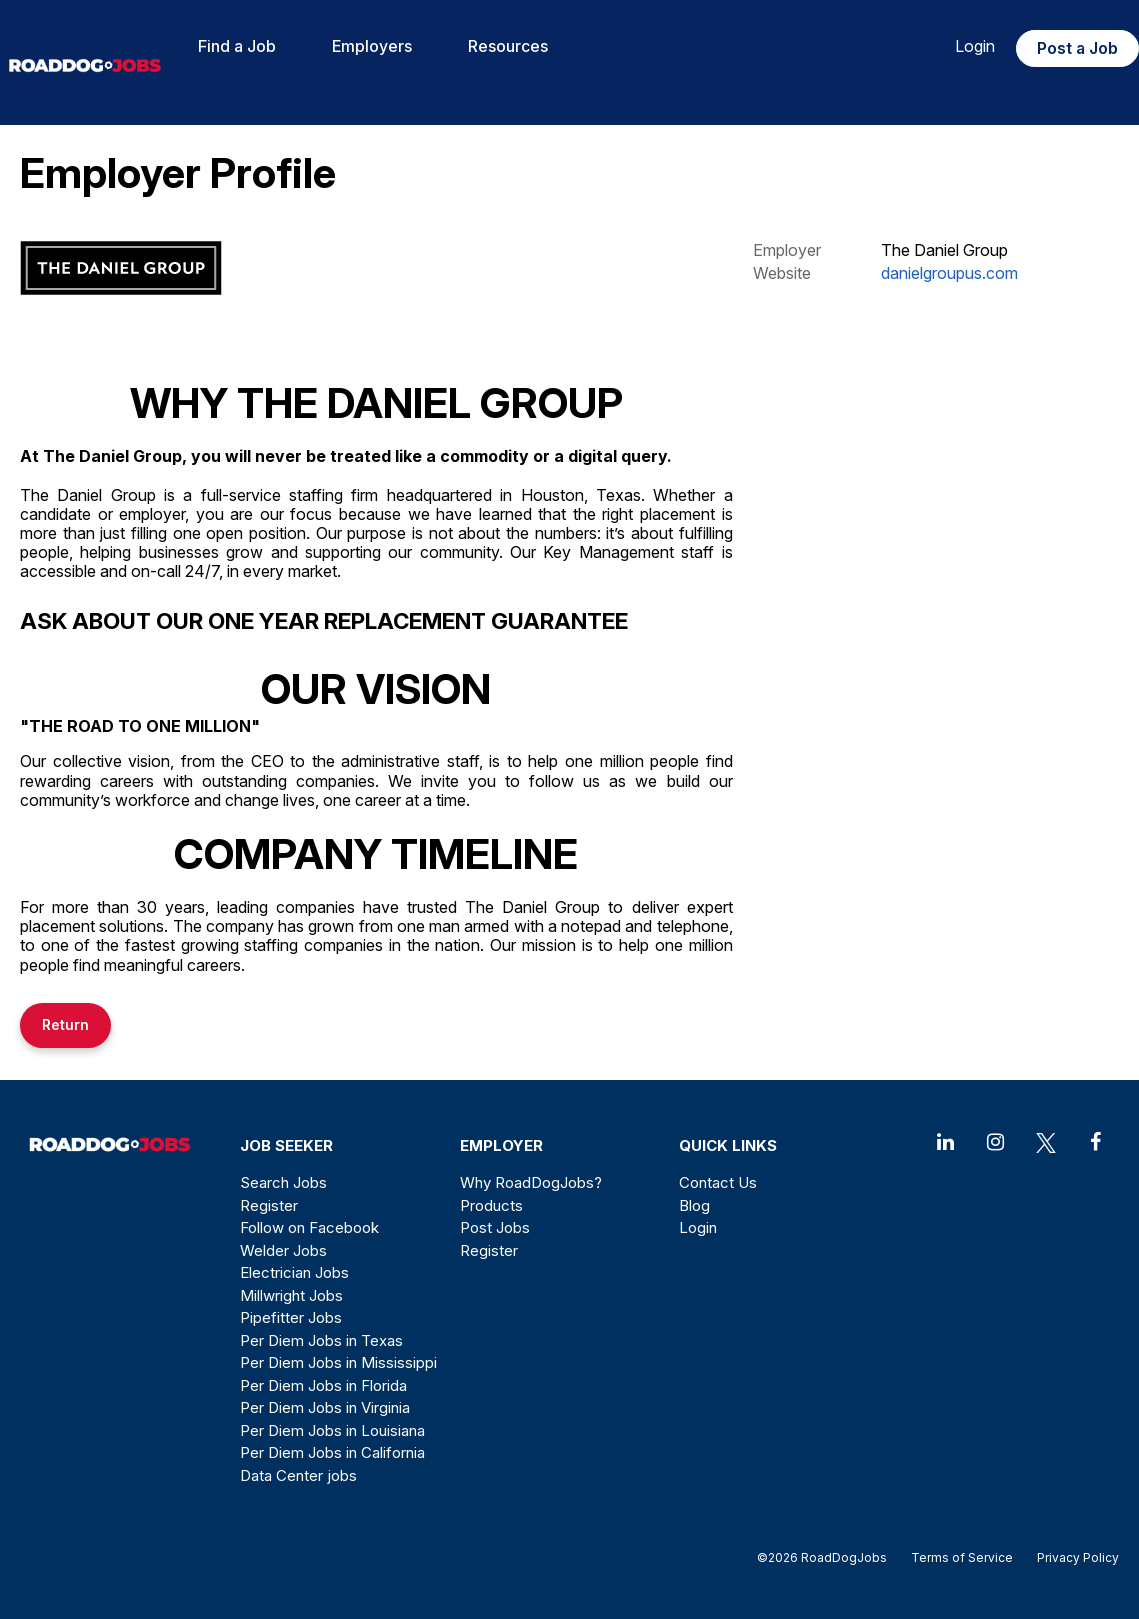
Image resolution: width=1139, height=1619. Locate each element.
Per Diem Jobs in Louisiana (332, 1430)
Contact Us (718, 1182)
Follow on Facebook (309, 1227)
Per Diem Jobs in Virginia (325, 1407)
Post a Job (1077, 48)
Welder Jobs (283, 1250)
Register (269, 1205)
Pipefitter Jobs (291, 1317)
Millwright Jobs (291, 1295)
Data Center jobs (298, 1475)
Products (491, 1205)
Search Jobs (283, 1182)
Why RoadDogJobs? (531, 1182)
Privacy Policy (1072, 1557)
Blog (694, 1205)
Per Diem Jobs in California (332, 1452)
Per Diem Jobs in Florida (323, 1385)
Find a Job (237, 46)
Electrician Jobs (294, 1272)
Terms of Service (962, 1557)
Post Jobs (495, 1227)
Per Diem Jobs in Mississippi (338, 1362)
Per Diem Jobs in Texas (321, 1340)
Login (975, 46)
